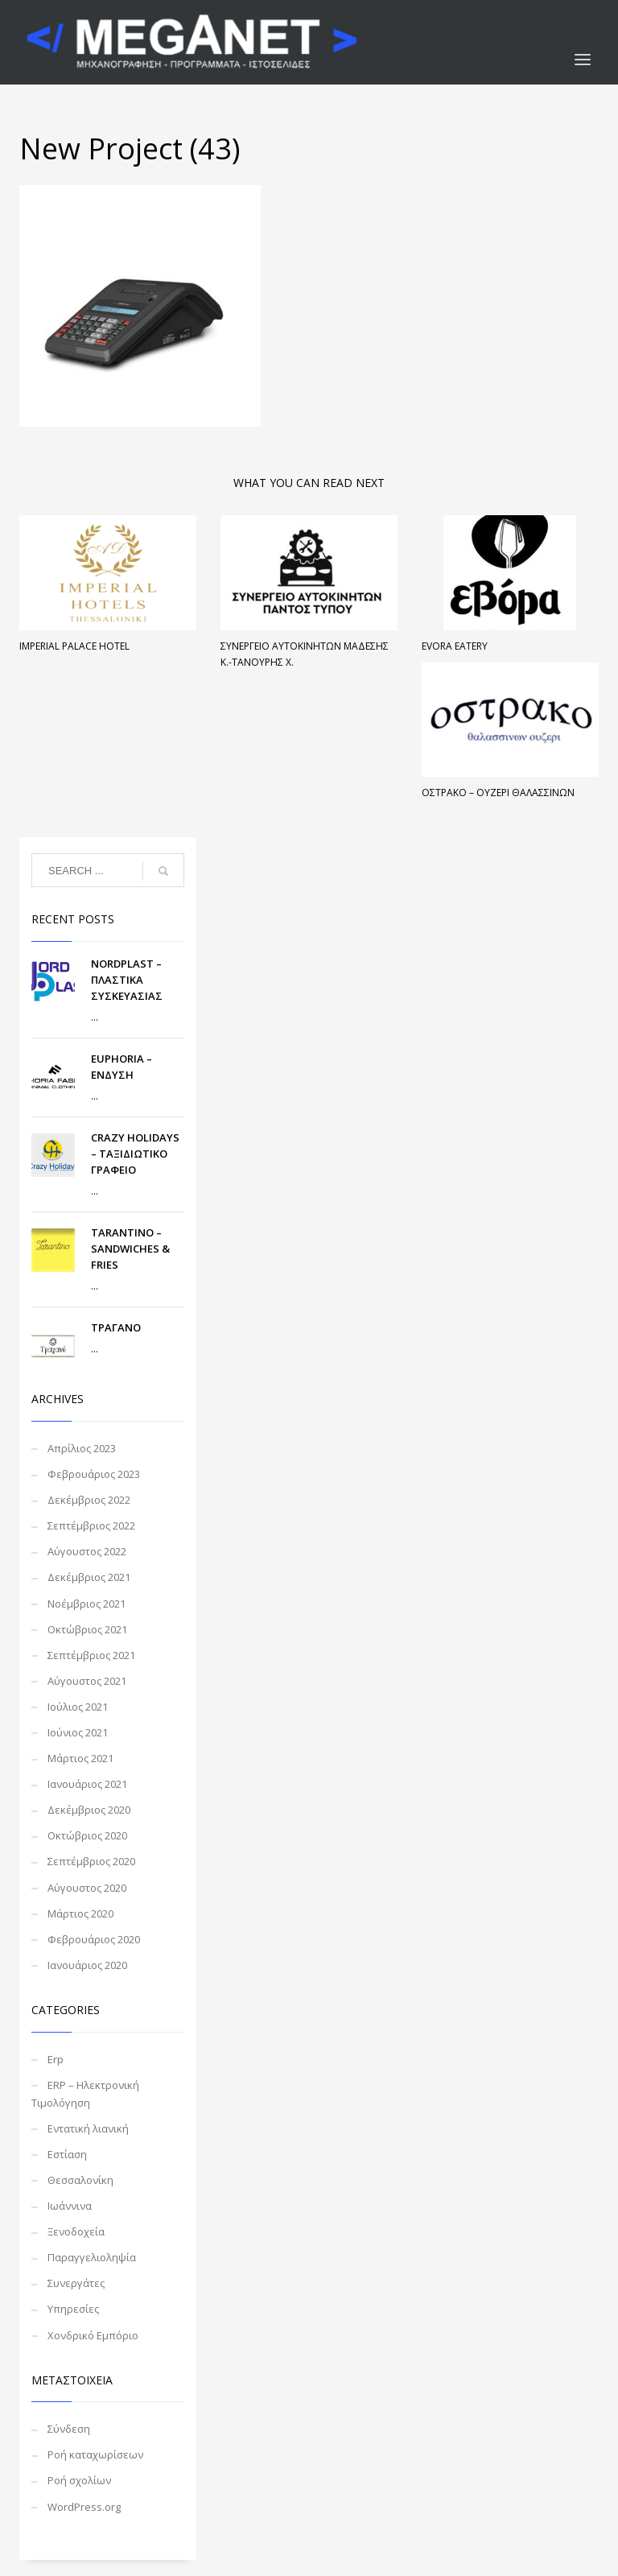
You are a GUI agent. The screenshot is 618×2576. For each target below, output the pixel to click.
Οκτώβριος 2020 (87, 1835)
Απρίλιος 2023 (81, 1448)
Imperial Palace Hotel (74, 646)
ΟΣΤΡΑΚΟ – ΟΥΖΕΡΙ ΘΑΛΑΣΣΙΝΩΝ (498, 792)
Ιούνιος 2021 (77, 1732)
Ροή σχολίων (79, 2480)
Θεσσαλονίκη (80, 2180)
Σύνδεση (68, 2428)
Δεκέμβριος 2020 (88, 1809)
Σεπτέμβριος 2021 (91, 1655)
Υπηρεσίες (73, 2308)
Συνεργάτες (76, 2283)
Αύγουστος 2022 (86, 1551)
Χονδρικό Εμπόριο (92, 2335)
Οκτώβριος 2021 (87, 1629)
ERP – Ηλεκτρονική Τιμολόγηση (85, 2094)
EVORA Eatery (455, 646)
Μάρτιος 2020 (80, 1913)
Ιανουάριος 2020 (87, 1965)
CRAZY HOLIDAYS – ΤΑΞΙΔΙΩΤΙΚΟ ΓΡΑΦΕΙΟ (135, 1153)
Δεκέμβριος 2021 (88, 1577)
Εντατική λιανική (88, 2128)
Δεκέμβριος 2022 (88, 1499)
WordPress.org (84, 2507)
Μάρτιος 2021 (80, 1758)
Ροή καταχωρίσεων (95, 2454)
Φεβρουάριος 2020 (93, 1939)
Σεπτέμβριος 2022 (91, 1525)
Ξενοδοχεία (76, 2231)
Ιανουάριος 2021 (87, 1784)
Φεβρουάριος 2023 (93, 1474)
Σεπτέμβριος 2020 (91, 1861)
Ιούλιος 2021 (77, 1706)
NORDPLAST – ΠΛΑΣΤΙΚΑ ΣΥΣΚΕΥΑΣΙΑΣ (127, 979)
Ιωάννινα (69, 2205)
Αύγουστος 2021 (86, 1681)
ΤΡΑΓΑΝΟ (116, 1327)
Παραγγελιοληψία (91, 2257)
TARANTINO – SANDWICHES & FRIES (130, 1248)
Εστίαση (67, 2154)
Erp (55, 2059)
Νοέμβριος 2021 (86, 1603)
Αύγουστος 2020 (86, 1887)
